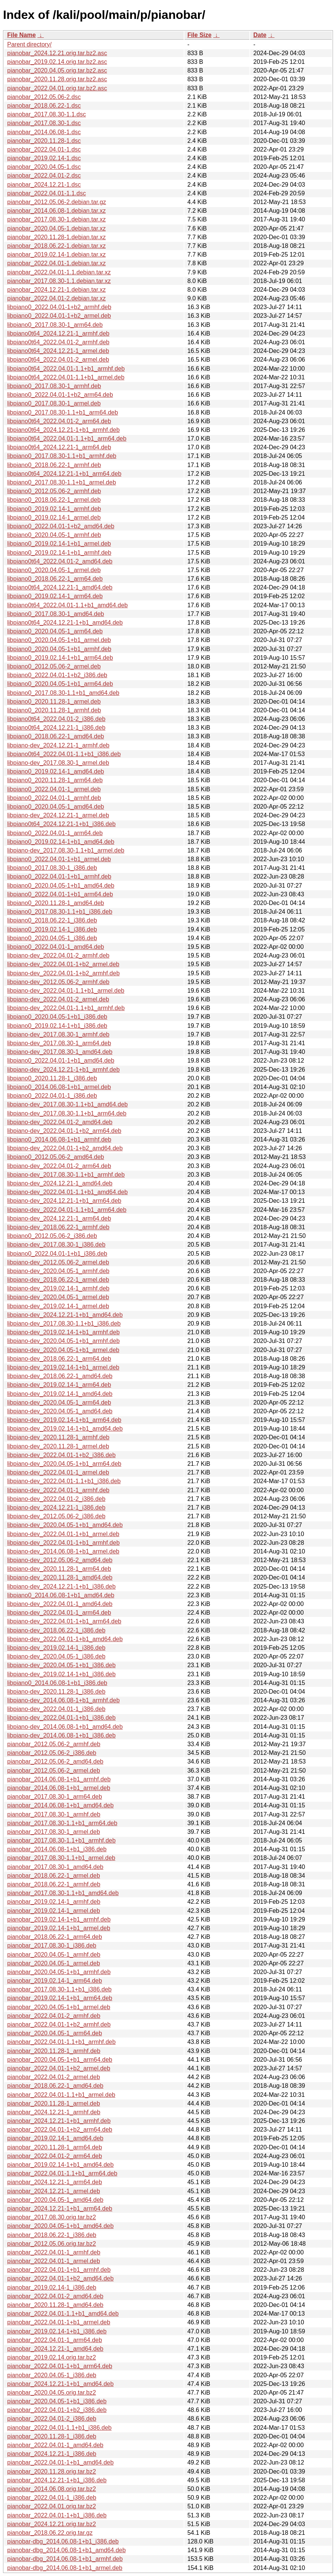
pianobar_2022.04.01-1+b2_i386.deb (57, 2410)
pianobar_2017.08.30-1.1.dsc (46, 114)
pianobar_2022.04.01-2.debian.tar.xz (56, 298)
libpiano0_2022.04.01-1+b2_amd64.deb (60, 526)
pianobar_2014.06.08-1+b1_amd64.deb (60, 1805)
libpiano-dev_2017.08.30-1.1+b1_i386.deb (64, 1323)
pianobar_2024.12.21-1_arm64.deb (54, 2182)
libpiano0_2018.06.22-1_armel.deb (54, 500)
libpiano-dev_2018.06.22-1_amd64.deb (59, 1376)
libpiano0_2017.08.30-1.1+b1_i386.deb (59, 911)
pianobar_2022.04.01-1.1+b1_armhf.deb (61, 2042)
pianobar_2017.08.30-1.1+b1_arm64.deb (62, 1823)
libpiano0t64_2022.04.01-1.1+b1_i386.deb (64, 754)
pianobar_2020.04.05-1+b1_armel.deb (58, 2007)
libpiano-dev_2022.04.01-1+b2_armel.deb (63, 964)
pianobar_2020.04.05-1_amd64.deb (55, 2200)
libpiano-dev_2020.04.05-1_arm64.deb (59, 1402)
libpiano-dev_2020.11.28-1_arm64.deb (59, 1569)
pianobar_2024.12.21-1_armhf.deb (53, 2112)
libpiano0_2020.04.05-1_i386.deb (52, 938)
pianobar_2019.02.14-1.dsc (44, 158)
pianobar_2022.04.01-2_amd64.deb (55, 2296)
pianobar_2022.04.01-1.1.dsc (46, 193)
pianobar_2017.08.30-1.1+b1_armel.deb (61, 1858)
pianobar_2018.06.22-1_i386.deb (51, 2235)
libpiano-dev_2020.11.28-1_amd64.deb (59, 1577)
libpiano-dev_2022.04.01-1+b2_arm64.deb (64, 1131)
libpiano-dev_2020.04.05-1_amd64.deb (59, 1411)
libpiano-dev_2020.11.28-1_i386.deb (56, 1691)
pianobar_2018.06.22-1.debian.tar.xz (56, 246)
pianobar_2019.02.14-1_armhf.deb (53, 1901)
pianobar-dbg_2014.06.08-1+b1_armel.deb (64, 2568)
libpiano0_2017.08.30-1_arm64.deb (55, 325)
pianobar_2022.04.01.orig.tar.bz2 (51, 2506)
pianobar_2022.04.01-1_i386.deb (51, 2497)
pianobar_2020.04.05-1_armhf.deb (53, 1954)
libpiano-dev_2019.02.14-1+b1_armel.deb (63, 1367)
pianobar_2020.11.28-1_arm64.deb (54, 2147)
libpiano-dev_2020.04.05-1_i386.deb (56, 1656)
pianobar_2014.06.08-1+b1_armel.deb (58, 1788)
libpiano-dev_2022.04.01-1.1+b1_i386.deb (64, 1481)
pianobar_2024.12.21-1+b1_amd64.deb (60, 2384)
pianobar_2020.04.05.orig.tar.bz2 (51, 2392)
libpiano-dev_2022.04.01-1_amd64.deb (59, 1604)
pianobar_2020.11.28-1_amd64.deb (55, 2305)
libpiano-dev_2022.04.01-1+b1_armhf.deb (63, 1542)
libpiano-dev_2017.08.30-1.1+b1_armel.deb (65, 850)
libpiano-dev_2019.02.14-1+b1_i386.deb (61, 1674)
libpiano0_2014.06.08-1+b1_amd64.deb (60, 1595)
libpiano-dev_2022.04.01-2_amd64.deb (59, 1122)
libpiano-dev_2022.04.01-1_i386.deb (56, 1709)
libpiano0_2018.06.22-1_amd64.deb (55, 736)
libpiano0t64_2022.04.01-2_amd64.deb (59, 561)
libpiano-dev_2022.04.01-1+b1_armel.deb (63, 1534)
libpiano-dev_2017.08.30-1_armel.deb (58, 763)
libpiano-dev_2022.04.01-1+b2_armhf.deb (63, 973)
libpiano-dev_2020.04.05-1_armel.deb (58, 1297)
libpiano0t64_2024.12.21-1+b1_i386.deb (61, 824)
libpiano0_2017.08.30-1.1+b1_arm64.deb (62, 412)
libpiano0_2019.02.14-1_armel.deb (54, 517)
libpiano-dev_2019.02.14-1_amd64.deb (59, 1394)
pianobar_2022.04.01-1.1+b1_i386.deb (59, 2427)
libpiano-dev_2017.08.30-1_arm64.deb (59, 1043)
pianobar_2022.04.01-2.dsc (44, 175)
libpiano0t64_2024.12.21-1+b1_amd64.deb (65, 622)
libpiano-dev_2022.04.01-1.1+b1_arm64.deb (66, 1210)
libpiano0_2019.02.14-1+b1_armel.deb (59, 543)
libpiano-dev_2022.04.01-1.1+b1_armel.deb (65, 990)
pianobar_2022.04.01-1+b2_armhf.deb (59, 2024)
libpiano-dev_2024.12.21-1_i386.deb (56, 1507)
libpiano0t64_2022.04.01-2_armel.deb (58, 359)
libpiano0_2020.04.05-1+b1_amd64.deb (60, 885)
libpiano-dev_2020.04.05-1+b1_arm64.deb (64, 1464)
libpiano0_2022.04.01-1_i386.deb (52, 1095)
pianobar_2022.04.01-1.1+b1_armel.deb (61, 2095)
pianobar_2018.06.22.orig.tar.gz (50, 2533)
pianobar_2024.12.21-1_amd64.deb (55, 2348)
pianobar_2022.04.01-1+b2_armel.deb (58, 2068)
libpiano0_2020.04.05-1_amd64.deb (55, 806)
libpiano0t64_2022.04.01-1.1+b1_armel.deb (65, 377)
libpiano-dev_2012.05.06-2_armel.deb (58, 1262)
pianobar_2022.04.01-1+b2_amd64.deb (60, 2278)
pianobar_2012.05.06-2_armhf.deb (53, 1744)
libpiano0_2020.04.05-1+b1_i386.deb (57, 1016)
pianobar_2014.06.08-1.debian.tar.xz (56, 210)
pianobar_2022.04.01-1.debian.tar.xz (56, 263)
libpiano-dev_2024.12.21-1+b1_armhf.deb (63, 1069)
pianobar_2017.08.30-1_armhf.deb (53, 1814)
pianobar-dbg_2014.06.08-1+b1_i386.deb (63, 2541)
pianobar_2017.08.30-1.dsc (44, 123)
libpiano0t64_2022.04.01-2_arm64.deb (59, 421)
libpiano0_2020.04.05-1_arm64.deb (55, 631)
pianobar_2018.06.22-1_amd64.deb (55, 2085)
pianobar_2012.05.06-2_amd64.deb (55, 1761)
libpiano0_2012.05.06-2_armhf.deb (54, 491)
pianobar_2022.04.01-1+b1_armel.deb (58, 2322)
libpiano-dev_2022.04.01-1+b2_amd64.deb (65, 1148)
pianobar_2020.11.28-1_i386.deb (51, 2436)
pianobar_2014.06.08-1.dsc (44, 132)
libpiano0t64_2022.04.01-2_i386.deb (56, 719)
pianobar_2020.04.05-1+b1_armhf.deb (59, 1972)
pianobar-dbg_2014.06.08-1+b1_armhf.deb (65, 2559)
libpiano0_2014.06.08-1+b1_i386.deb (57, 1683)
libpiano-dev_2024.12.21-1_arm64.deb (59, 1218)
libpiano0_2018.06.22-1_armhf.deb (54, 465)
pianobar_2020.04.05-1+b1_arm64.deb (59, 2059)
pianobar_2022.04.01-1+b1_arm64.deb (59, 2366)
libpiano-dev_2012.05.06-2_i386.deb (56, 1516)
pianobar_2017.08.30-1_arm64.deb (54, 1796)
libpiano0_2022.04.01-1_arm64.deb (55, 833)
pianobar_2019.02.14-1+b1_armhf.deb (59, 1919)
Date (259, 35)
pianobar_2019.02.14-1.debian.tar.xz (56, 254)
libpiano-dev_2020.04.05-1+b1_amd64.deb (65, 1525)
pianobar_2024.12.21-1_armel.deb (53, 2191)
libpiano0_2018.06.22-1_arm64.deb (55, 579)
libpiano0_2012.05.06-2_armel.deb (54, 666)
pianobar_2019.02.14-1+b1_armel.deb (58, 1928)
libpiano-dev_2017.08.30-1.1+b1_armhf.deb (66, 1174)
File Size (199, 35)
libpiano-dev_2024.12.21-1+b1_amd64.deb (65, 1315)
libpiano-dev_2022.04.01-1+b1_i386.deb (61, 1717)
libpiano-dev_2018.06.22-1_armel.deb (58, 1279)
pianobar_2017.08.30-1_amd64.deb (55, 1867)
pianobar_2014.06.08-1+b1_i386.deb (57, 1849)
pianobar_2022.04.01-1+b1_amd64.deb (60, 2462)
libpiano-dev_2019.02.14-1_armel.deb (58, 1306)
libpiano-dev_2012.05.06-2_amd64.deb (59, 1560)
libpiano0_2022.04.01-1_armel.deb (54, 789)
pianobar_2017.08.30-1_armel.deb (53, 1832)
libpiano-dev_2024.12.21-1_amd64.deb (59, 1183)
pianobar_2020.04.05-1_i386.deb (51, 2375)
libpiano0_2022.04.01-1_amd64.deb (55, 947)
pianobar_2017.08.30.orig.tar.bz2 (51, 2217)
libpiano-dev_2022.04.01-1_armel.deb (58, 1472)
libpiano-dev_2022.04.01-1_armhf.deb (58, 1490)
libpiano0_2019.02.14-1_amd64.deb (55, 771)
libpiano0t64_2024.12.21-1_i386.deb (56, 727)
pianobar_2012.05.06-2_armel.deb (53, 1770)
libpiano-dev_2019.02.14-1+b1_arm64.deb (64, 1420)
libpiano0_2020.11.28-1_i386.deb (52, 1078)
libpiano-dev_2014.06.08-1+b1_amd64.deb (65, 1727)
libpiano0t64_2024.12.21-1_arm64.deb (59, 447)
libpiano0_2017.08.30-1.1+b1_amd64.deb (63, 693)
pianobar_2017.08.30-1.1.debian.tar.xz (59, 281)
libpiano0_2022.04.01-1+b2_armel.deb (59, 316)
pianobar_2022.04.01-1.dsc (44, 149)
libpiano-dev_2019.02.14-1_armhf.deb (58, 1288)
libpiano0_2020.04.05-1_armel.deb (54, 570)
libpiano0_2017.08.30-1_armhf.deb (54, 386)
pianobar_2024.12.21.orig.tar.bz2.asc (57, 53)
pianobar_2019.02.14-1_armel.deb (53, 1911)
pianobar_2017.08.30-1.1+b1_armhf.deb (61, 1840)
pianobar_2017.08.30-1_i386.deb (51, 1945)
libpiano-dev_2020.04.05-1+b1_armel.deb (63, 1350)
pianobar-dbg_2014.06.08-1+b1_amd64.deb (66, 2550)
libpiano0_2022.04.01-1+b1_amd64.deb (60, 1060)
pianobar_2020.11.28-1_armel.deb (53, 2103)
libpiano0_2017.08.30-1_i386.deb (52, 868)
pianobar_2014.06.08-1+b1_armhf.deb (59, 1779)
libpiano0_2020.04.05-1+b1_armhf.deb (59, 649)
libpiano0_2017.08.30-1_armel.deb (54, 403)
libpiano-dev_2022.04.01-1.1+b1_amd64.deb (67, 1192)
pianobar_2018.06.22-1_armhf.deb (53, 1884)
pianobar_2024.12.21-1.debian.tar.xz (56, 289)
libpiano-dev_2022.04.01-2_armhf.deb (58, 955)
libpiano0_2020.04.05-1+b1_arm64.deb (60, 684)
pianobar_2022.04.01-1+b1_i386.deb (57, 2515)
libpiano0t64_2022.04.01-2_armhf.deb (58, 342)
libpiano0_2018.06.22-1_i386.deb (52, 920)
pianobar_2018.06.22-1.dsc (44, 105)
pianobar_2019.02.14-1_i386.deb (51, 2287)
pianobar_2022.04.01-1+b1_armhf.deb (59, 2270)
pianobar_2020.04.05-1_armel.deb (53, 1963)
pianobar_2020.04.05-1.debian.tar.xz (56, 228)
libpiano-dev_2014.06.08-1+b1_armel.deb (63, 1551)
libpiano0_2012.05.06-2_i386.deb (52, 1236)
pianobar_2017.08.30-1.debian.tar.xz (56, 219)
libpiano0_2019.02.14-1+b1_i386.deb (57, 1026)
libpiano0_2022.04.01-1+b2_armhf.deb (59, 307)
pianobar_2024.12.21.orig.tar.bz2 (51, 2524)
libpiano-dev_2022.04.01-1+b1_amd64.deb (65, 1639)
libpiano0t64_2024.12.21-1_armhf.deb (58, 333)
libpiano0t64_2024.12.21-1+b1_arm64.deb (64, 473)
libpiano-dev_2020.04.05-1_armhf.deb (58, 1271)
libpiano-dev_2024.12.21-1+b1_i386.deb (61, 1586)
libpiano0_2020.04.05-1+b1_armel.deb (59, 640)
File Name (21, 35)
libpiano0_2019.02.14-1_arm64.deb (55, 596)
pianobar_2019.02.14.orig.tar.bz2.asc (57, 62)
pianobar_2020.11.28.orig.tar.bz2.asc (57, 79)
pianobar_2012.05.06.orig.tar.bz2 (51, 2243)
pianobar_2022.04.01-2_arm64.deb (54, 2156)
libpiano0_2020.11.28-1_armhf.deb (54, 710)
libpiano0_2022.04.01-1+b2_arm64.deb (60, 394)
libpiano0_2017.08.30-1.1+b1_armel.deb (61, 482)
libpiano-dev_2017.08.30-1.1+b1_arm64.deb (66, 1113)
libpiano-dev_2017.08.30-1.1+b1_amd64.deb (67, 1104)
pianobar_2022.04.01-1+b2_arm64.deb (59, 2129)
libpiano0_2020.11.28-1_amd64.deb (55, 903)
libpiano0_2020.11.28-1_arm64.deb (55, 780)
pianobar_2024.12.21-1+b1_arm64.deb (59, 2208)
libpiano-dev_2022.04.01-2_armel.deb (58, 999)
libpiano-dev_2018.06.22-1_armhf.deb (58, 1227)
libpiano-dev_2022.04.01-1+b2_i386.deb (61, 1455)
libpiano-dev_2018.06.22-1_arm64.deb (59, 1358)
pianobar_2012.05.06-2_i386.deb (51, 1753)
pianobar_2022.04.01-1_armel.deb (53, 2261)
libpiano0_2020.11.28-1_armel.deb (54, 701)
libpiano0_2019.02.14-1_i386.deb (52, 929)
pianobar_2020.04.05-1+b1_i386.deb (57, 2401)
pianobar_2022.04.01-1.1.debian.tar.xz (59, 272)
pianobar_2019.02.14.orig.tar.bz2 (51, 2357)
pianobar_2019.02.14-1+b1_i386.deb (57, 2331)
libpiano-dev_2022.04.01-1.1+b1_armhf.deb (66, 1008)
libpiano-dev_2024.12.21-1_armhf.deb (58, 745)
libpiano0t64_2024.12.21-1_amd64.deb (59, 587)
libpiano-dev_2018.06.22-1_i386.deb (56, 1630)
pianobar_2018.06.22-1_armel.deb (53, 1875)
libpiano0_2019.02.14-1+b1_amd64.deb (60, 842)
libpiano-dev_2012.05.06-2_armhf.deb (58, 982)
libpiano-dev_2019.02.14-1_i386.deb (56, 1648)
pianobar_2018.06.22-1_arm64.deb (54, 1937)
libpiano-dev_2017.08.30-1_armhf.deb (58, 1034)
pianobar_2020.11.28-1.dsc (44, 141)
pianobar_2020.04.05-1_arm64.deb (54, 2033)
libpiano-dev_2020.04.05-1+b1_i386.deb (61, 1665)
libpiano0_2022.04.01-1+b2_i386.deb (57, 675)
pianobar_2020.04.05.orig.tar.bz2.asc (57, 70)
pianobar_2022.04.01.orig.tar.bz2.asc (57, 88)
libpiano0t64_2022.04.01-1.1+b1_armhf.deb (66, 368)
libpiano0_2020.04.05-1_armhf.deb (54, 535)
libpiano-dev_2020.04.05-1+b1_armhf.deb (63, 1341)
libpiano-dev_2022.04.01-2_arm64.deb (59, 1166)
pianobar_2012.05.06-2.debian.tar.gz (56, 202)
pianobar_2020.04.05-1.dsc (44, 167)
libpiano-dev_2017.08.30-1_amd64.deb (59, 1052)
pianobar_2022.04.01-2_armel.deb (53, 2077)
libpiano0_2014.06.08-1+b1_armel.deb (59, 1087)
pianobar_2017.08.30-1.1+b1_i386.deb (59, 1989)
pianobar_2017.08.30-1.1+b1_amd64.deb (63, 1893)
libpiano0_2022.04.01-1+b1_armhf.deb (59, 876)
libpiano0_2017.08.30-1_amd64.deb (55, 614)
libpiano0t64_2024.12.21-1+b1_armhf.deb (63, 430)
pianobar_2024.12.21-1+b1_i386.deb (57, 2480)
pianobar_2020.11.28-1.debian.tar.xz (56, 237)
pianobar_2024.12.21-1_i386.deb (51, 2454)
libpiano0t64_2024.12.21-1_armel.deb (58, 351)
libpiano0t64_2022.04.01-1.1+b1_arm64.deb (66, 438)
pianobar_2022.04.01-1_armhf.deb (53, 2252)
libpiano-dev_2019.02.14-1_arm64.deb (59, 1385)
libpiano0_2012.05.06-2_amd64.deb (55, 1157)
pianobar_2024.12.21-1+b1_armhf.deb (59, 2121)
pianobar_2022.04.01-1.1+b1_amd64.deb (63, 2313)
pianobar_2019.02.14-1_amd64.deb (55, 2138)
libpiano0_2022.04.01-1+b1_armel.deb (59, 859)
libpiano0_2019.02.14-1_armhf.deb (54, 509)
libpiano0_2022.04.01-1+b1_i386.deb (57, 1253)
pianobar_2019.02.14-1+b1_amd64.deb (60, 2164)
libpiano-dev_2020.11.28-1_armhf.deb (58, 1437)
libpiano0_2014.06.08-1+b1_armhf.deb (59, 1139)
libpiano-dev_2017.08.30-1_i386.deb (56, 1244)
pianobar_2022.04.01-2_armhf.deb (53, 2016)
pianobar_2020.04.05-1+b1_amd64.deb (60, 2226)
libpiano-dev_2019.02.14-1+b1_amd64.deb (65, 1428)
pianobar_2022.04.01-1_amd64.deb (55, 2445)
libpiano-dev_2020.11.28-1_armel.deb (58, 1446)
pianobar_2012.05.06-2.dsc (44, 97)
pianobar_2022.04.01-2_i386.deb (51, 2418)
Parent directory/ (29, 44)
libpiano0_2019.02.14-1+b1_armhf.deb (59, 552)
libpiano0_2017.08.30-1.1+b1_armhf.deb (61, 456)
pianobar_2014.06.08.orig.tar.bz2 (51, 2489)
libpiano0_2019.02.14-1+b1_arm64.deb (60, 657)
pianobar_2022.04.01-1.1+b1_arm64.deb (62, 2173)
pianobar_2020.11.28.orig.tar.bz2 (51, 2471)
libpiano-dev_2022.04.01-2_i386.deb (56, 1499)
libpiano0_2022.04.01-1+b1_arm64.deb (60, 894)
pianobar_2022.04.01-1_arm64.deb (54, 2340)
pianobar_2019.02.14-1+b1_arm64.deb (59, 1998)
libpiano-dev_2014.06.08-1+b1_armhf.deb (63, 1700)
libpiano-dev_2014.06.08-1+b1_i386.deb (61, 1735)
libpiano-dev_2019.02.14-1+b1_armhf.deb (63, 1332)
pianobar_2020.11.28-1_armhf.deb (53, 2051)
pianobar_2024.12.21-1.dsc (44, 184)
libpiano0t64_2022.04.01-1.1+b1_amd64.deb (67, 605)
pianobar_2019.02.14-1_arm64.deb (54, 1980)
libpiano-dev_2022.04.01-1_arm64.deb (59, 1612)
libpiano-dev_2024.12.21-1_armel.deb (58, 815)
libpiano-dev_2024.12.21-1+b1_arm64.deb (64, 1200)
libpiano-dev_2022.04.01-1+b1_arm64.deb (64, 1621)
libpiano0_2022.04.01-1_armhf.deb (54, 798)
